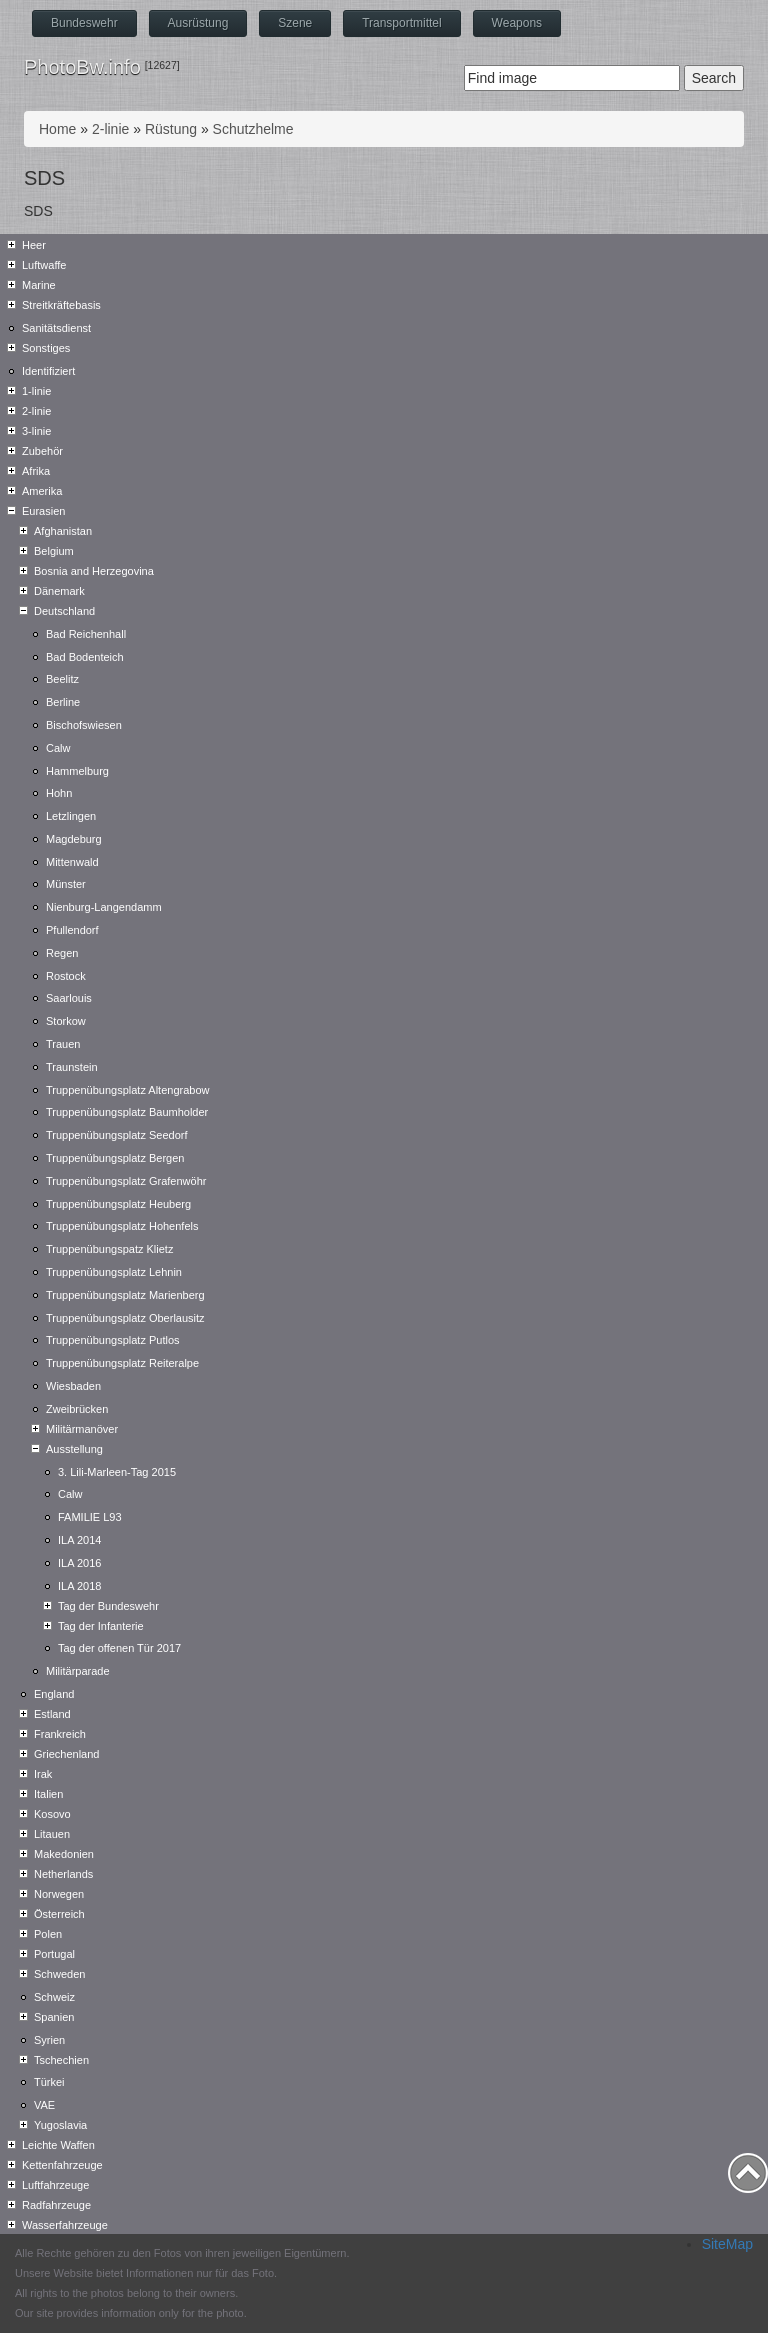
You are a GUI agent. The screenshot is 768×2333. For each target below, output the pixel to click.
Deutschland (64, 611)
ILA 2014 (79, 1540)
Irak (43, 1774)
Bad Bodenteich (85, 657)
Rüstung (171, 129)
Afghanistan (63, 531)
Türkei (49, 2082)
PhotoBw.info (82, 67)
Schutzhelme (253, 129)
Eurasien (43, 511)
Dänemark (59, 591)
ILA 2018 (79, 1586)
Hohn (59, 793)
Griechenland (66, 1754)
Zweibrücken (77, 1409)
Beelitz (62, 679)
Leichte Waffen (58, 2145)
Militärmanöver (82, 1429)
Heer (34, 245)
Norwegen (59, 1894)
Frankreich (60, 1734)
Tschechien (61, 2060)
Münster (66, 884)
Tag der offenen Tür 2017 (119, 1648)
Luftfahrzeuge (55, 2185)
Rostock (66, 976)
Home (57, 129)
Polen (48, 1934)
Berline (63, 702)
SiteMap (727, 2244)
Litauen (52, 1834)
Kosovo (52, 1814)
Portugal (54, 1954)
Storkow (66, 1021)
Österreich (59, 1914)
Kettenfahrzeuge (62, 2165)
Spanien (54, 2017)
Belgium (54, 551)
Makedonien (64, 1854)
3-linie (36, 431)
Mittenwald (72, 862)
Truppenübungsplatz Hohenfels (122, 1226)
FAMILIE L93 (90, 1517)
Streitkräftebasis (61, 305)
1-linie (36, 391)
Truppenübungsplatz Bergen (115, 1158)
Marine (39, 285)
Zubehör (42, 451)
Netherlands (63, 1874)
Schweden (59, 1974)
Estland (52, 1714)
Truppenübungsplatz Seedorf (116, 1135)
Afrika (36, 471)
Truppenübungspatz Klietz (109, 1249)
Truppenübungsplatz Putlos (113, 1340)
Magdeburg (74, 839)
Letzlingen (71, 816)
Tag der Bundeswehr (108, 1606)
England (54, 1694)
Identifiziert (48, 371)
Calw (58, 748)
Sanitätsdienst (56, 328)
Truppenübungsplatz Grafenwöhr (126, 1181)
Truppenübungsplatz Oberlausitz (125, 1318)
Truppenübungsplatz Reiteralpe (122, 1363)
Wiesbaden (73, 1386)
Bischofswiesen (84, 725)
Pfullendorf (72, 930)
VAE (44, 2105)
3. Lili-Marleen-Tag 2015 (117, 1472)
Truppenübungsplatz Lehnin (114, 1272)
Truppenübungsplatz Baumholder (127, 1112)
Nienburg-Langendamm (104, 907)
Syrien (49, 2040)
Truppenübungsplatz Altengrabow (128, 1090)
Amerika (42, 491)
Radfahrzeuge (56, 2205)
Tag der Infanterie (101, 1626)
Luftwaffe (44, 265)
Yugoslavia (60, 2125)
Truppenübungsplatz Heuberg (118, 1204)
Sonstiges (46, 348)
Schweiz (54, 1997)
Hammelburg (77, 771)
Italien (48, 1794)
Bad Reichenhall (86, 634)
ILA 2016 (79, 1563)
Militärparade (78, 1671)
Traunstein (72, 1067)
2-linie (110, 129)
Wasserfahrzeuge (65, 2225)
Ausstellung (74, 1449)
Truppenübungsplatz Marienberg (125, 1295)
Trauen (63, 1044)
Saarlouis (69, 998)
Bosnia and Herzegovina (94, 571)
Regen (62, 953)
